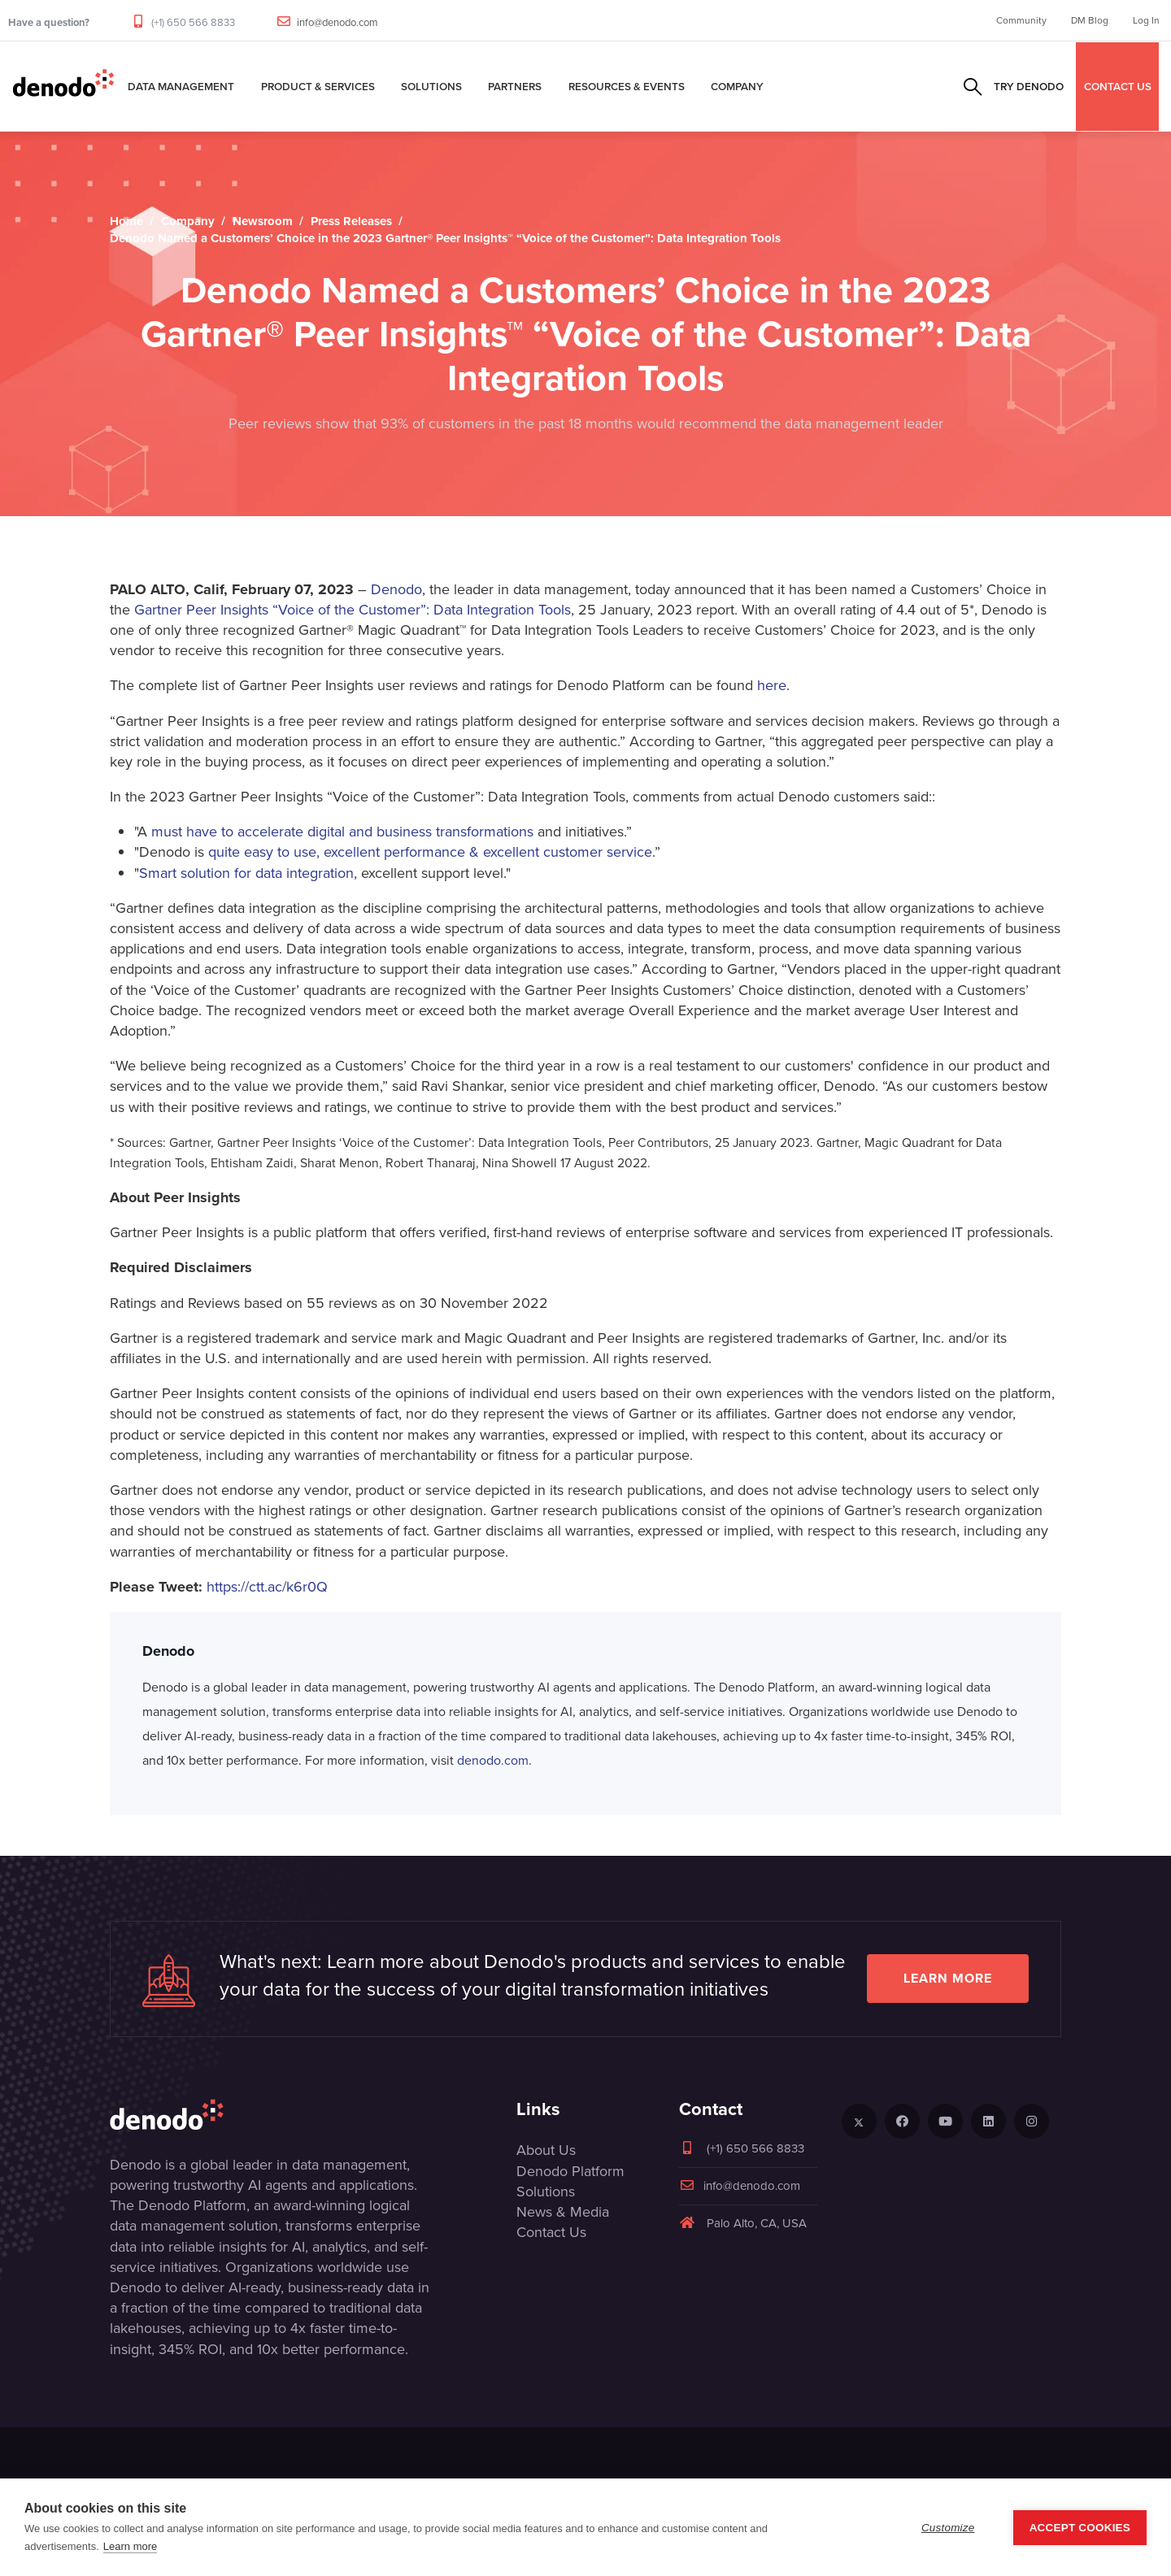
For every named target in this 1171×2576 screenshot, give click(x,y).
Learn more (947, 1978)
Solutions (431, 86)
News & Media (562, 2211)
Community (1021, 20)
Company (737, 86)
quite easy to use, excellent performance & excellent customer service (430, 851)
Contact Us (551, 2232)
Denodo (396, 589)
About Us (546, 2150)
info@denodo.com (337, 22)
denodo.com (493, 1760)
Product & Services (318, 86)
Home (126, 221)
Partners (515, 86)
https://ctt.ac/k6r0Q (267, 1586)
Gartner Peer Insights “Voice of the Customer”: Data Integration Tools (350, 609)
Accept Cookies (1080, 2528)
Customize (948, 2528)
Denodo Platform (570, 2171)
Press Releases (351, 221)
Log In (1146, 20)
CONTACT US (1117, 86)
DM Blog (1089, 20)
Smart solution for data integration (246, 873)
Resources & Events (626, 86)
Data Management (181, 86)
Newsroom (263, 221)
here (771, 685)
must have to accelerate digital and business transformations (344, 831)
